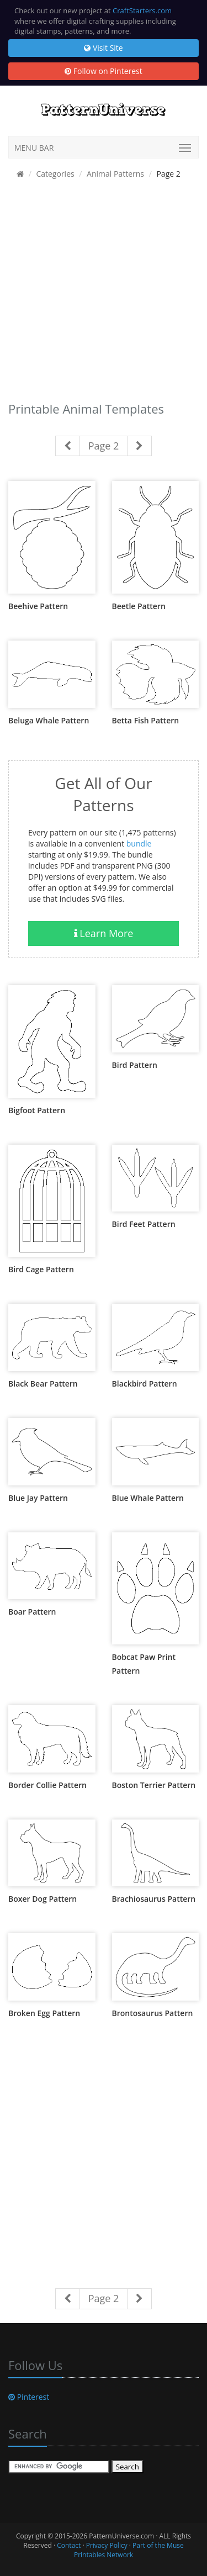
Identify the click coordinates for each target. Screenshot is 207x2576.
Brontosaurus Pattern (152, 2013)
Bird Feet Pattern (144, 1224)
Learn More (104, 933)
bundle (139, 843)
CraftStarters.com (142, 10)
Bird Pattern (134, 1065)
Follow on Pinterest (103, 71)
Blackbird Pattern (144, 1383)
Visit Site (103, 48)
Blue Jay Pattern (38, 1498)
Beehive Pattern (38, 606)
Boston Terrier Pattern (154, 1785)
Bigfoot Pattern (36, 1110)
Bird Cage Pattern (41, 1269)
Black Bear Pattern (43, 1383)
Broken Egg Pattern (44, 2013)
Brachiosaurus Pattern (154, 1898)
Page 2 (103, 445)
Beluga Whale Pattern (48, 720)
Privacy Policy (107, 2545)
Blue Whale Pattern (148, 1498)
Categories (55, 173)
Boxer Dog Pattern (42, 1898)
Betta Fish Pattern (145, 720)
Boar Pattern (32, 1611)
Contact (69, 2545)
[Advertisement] (103, 292)
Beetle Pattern (139, 606)
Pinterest (28, 2397)
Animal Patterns (115, 173)
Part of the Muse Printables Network (129, 2550)
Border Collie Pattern (47, 1785)
